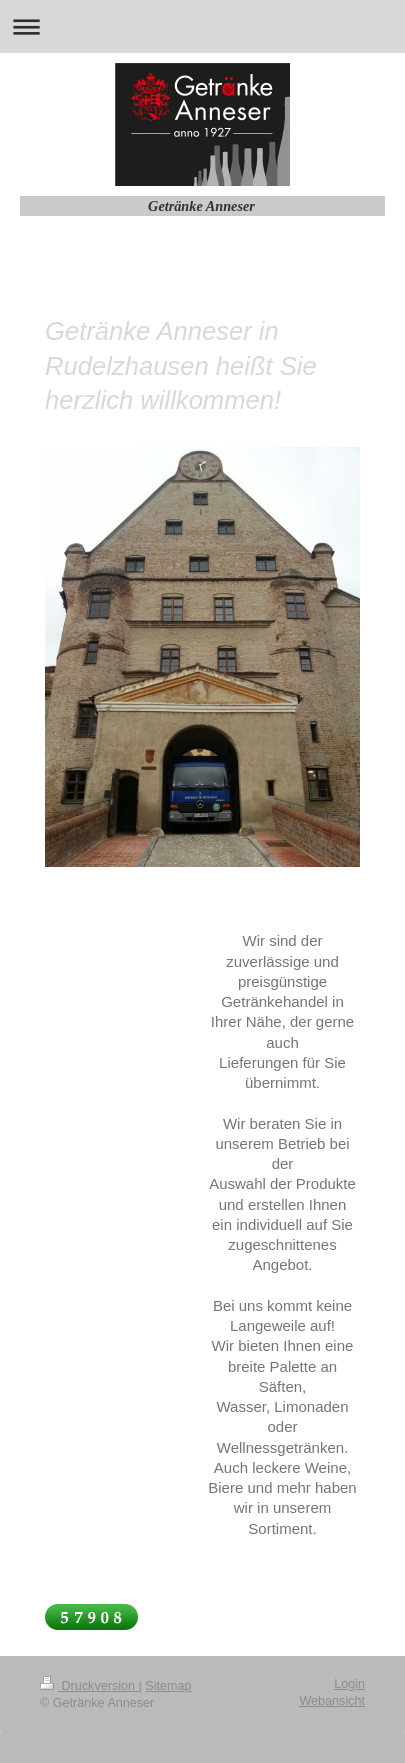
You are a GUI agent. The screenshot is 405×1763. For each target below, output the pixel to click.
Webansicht (332, 1701)
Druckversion (89, 1686)
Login (349, 1684)
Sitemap (168, 1686)
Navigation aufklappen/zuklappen (202, 26)
